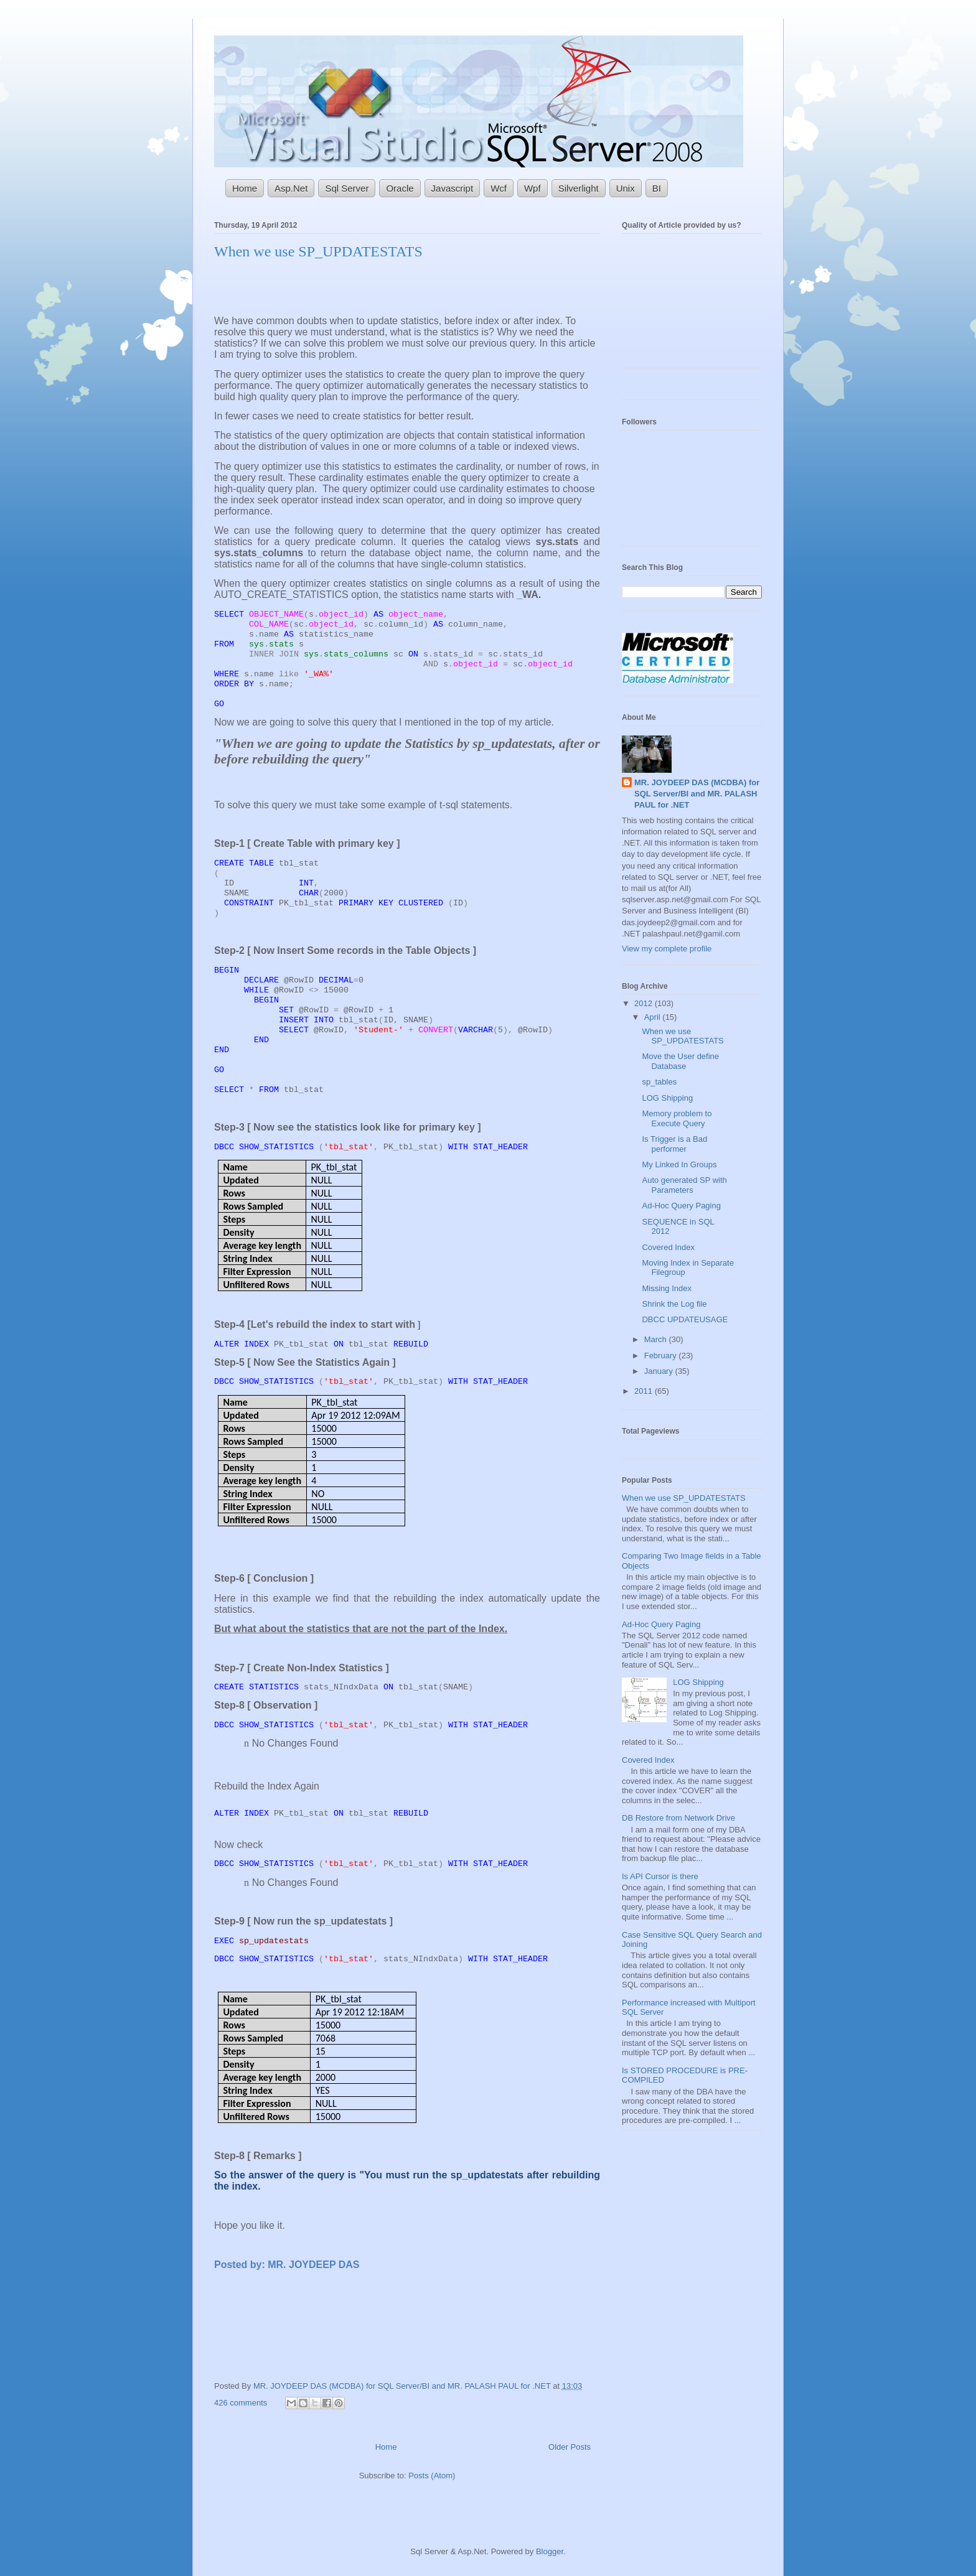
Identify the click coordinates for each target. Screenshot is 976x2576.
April (653, 1017)
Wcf (498, 188)
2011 (644, 1391)
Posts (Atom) (431, 2475)
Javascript (452, 188)
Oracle (399, 188)
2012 (644, 1003)
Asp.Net (290, 188)
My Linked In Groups (679, 1164)
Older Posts (569, 2447)
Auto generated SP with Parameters (684, 1185)
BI (656, 188)
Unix (625, 188)
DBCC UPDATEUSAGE (685, 1319)
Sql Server (346, 188)
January (659, 1371)
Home (244, 188)
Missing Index (666, 1288)
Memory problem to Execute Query (676, 1118)
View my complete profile (666, 948)
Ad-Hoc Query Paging (681, 1205)
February (661, 1355)
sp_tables (659, 1081)
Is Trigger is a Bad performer (674, 1144)
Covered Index (668, 1247)
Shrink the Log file (674, 1304)
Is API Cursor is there (660, 1876)
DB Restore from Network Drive (678, 1817)
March (656, 1339)
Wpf (532, 188)
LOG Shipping (667, 1098)
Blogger (549, 2551)
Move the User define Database (680, 1061)
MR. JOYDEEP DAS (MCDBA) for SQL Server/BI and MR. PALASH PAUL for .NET (403, 2386)
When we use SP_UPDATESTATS (318, 251)
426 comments (240, 2402)
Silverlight (578, 188)
